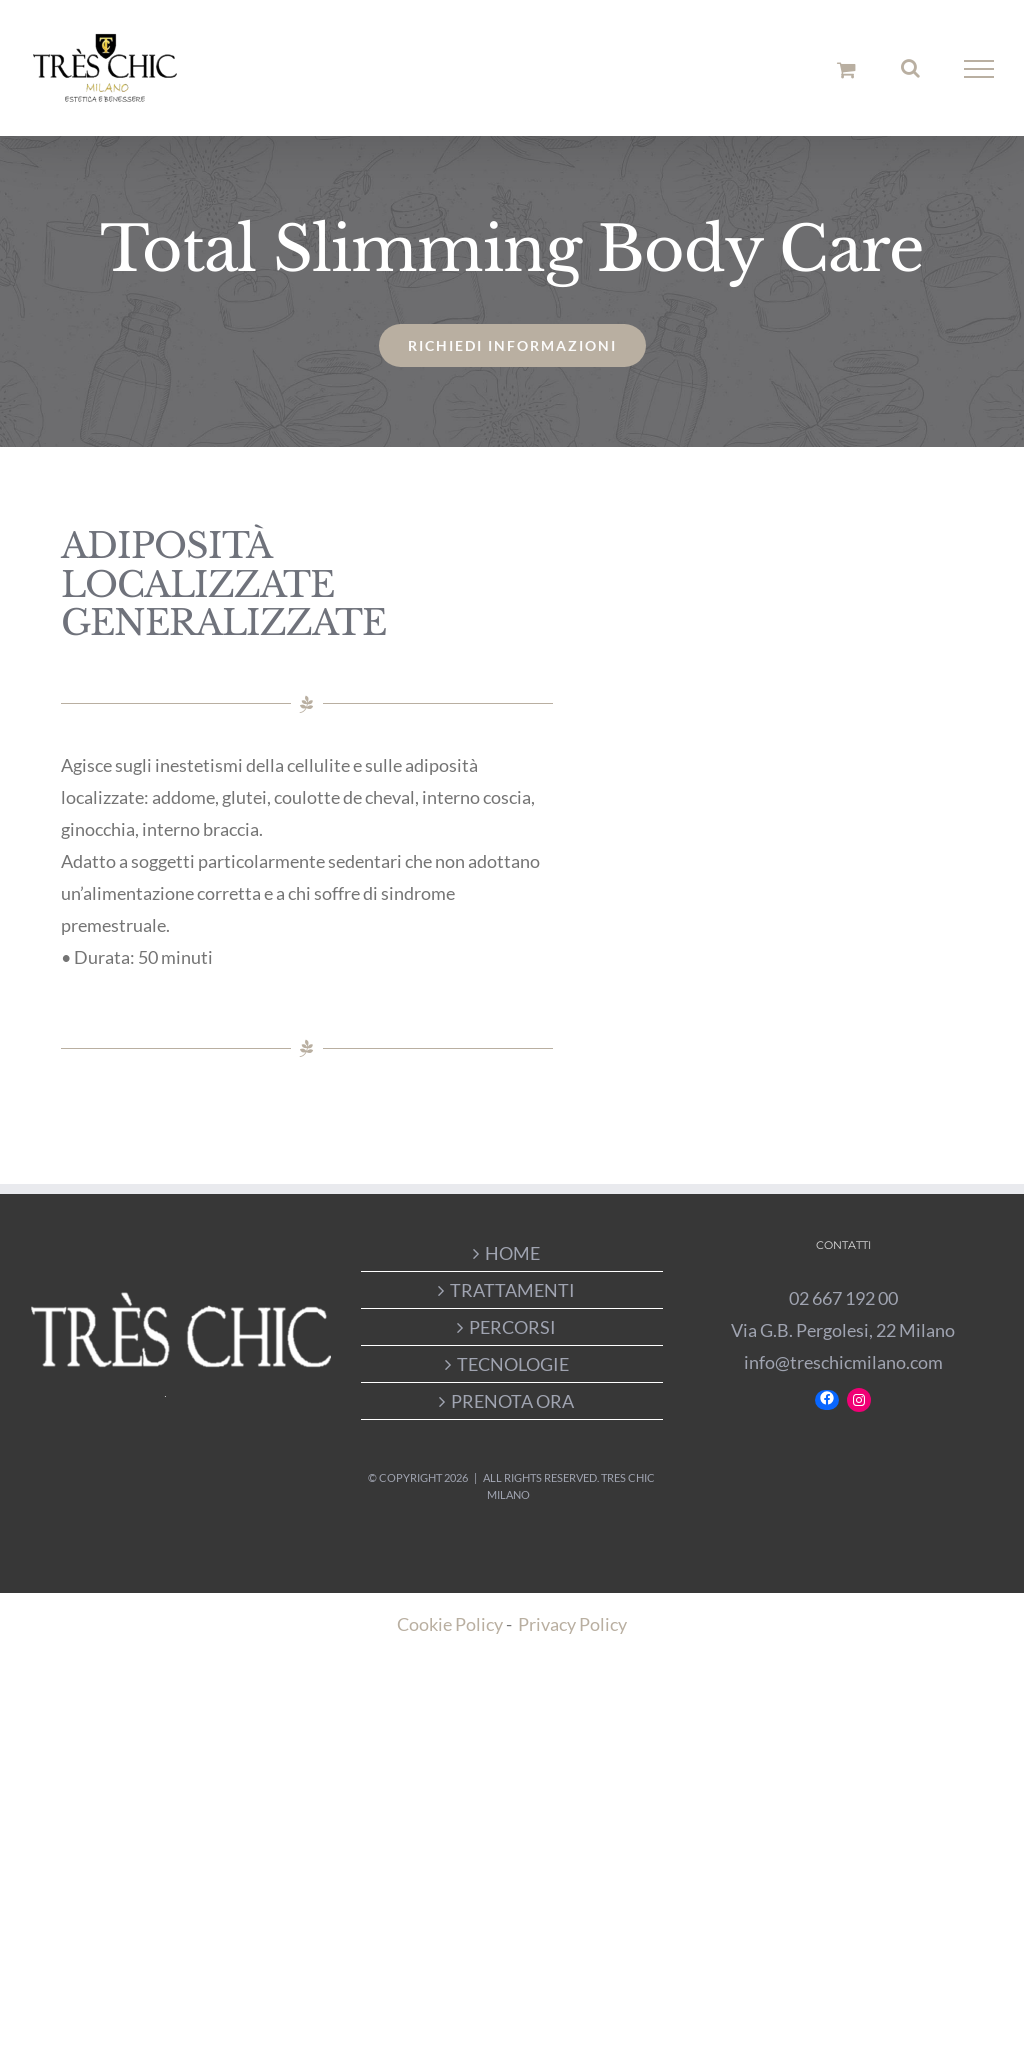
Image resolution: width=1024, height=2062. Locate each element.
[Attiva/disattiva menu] (979, 69)
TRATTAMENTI (512, 1290)
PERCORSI (512, 1327)
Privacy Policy (572, 1624)
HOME (512, 1253)
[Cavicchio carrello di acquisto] (846, 69)
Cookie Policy (450, 1624)
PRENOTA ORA (512, 1401)
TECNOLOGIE (513, 1364)
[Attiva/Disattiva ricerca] (910, 68)
